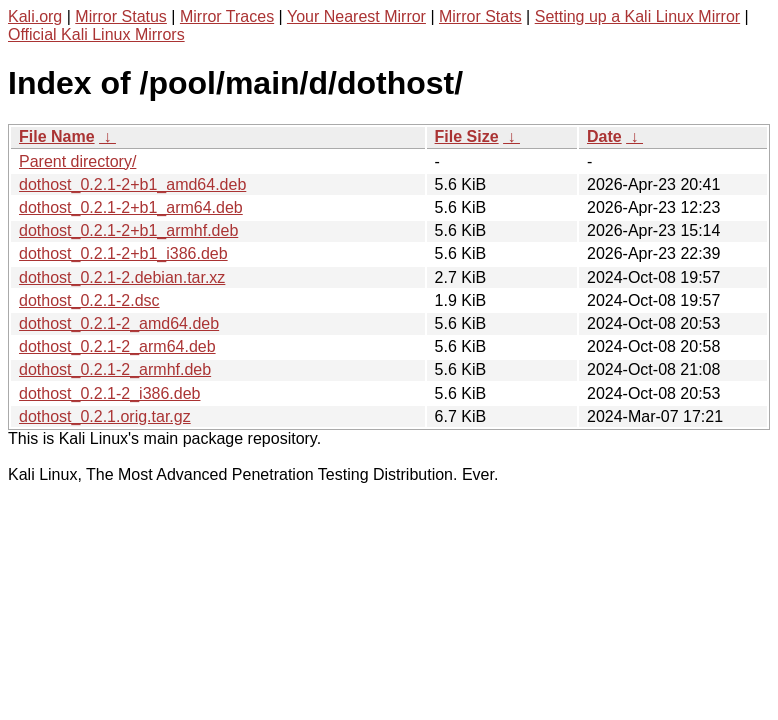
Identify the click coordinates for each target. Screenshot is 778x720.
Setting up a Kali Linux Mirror (637, 16)
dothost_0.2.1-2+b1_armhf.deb (128, 230)
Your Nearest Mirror (356, 16)
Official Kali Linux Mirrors (96, 34)
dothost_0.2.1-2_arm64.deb (117, 346)
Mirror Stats (480, 16)
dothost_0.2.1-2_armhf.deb (115, 369)
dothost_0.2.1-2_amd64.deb (119, 323)
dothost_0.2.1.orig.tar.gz (105, 416)
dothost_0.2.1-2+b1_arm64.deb (131, 207)
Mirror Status (121, 16)
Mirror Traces (227, 16)
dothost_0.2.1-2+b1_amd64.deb (132, 184)
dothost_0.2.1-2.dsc (89, 300)
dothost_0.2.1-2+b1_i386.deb (123, 253)
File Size (467, 136)
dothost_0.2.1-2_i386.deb (109, 393)
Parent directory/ (77, 161)
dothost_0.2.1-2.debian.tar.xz (122, 277)
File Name (57, 136)
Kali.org (35, 16)
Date (604, 136)
